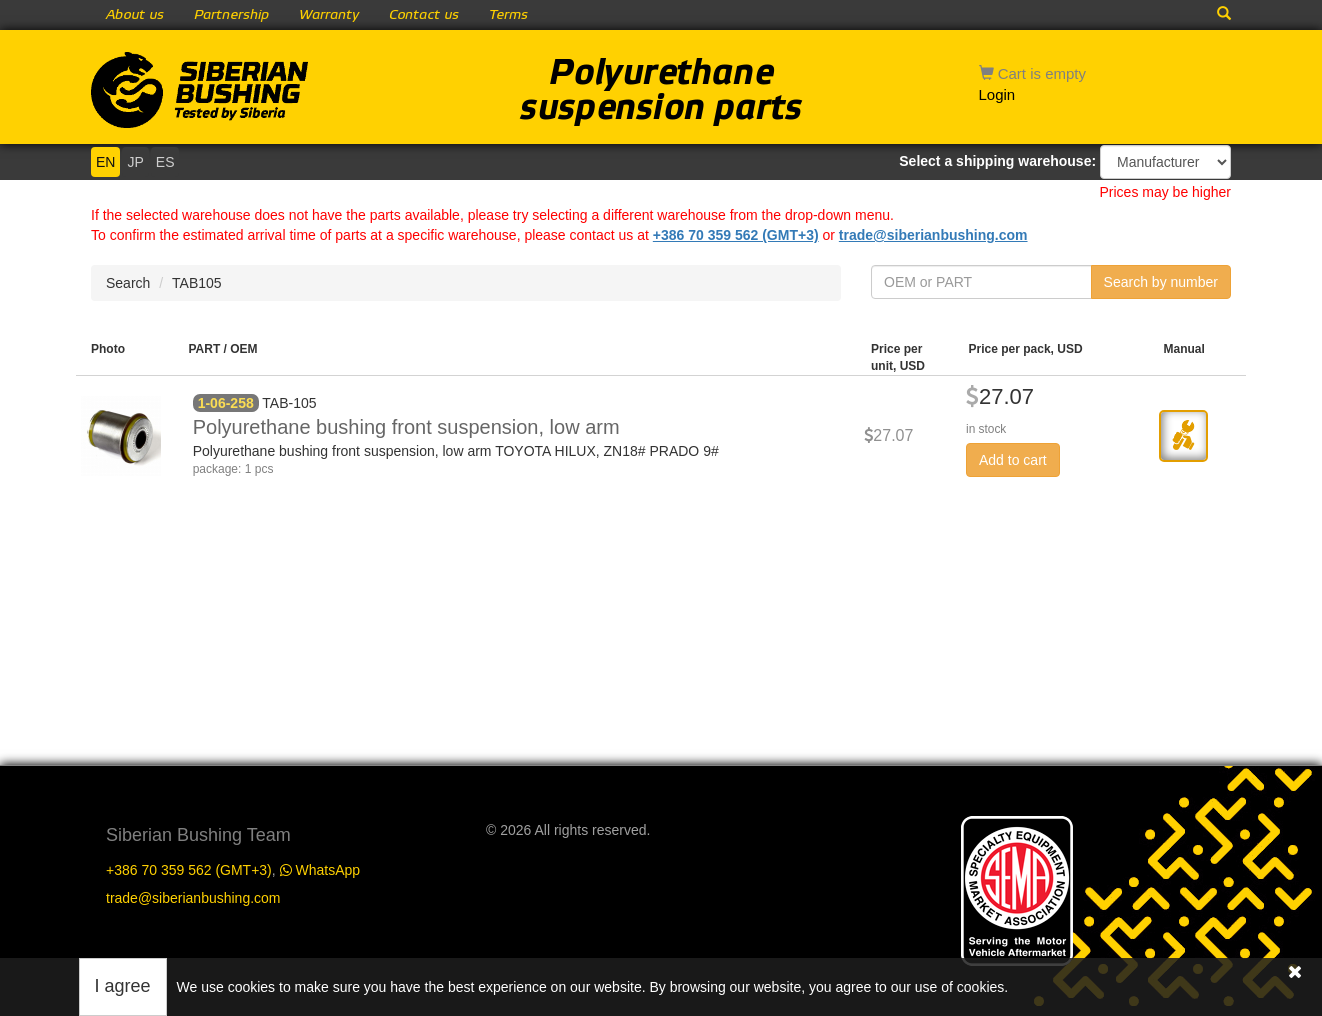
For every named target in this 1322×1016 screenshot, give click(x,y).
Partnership (231, 15)
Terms (508, 15)
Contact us (424, 15)
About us (135, 15)
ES (165, 162)
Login (997, 94)
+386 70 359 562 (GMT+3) (736, 235)
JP (135, 162)
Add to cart (1013, 460)
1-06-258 (226, 403)
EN (105, 162)
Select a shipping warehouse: (997, 161)
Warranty (329, 15)
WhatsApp (320, 870)
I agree (123, 986)
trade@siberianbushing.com (933, 235)
